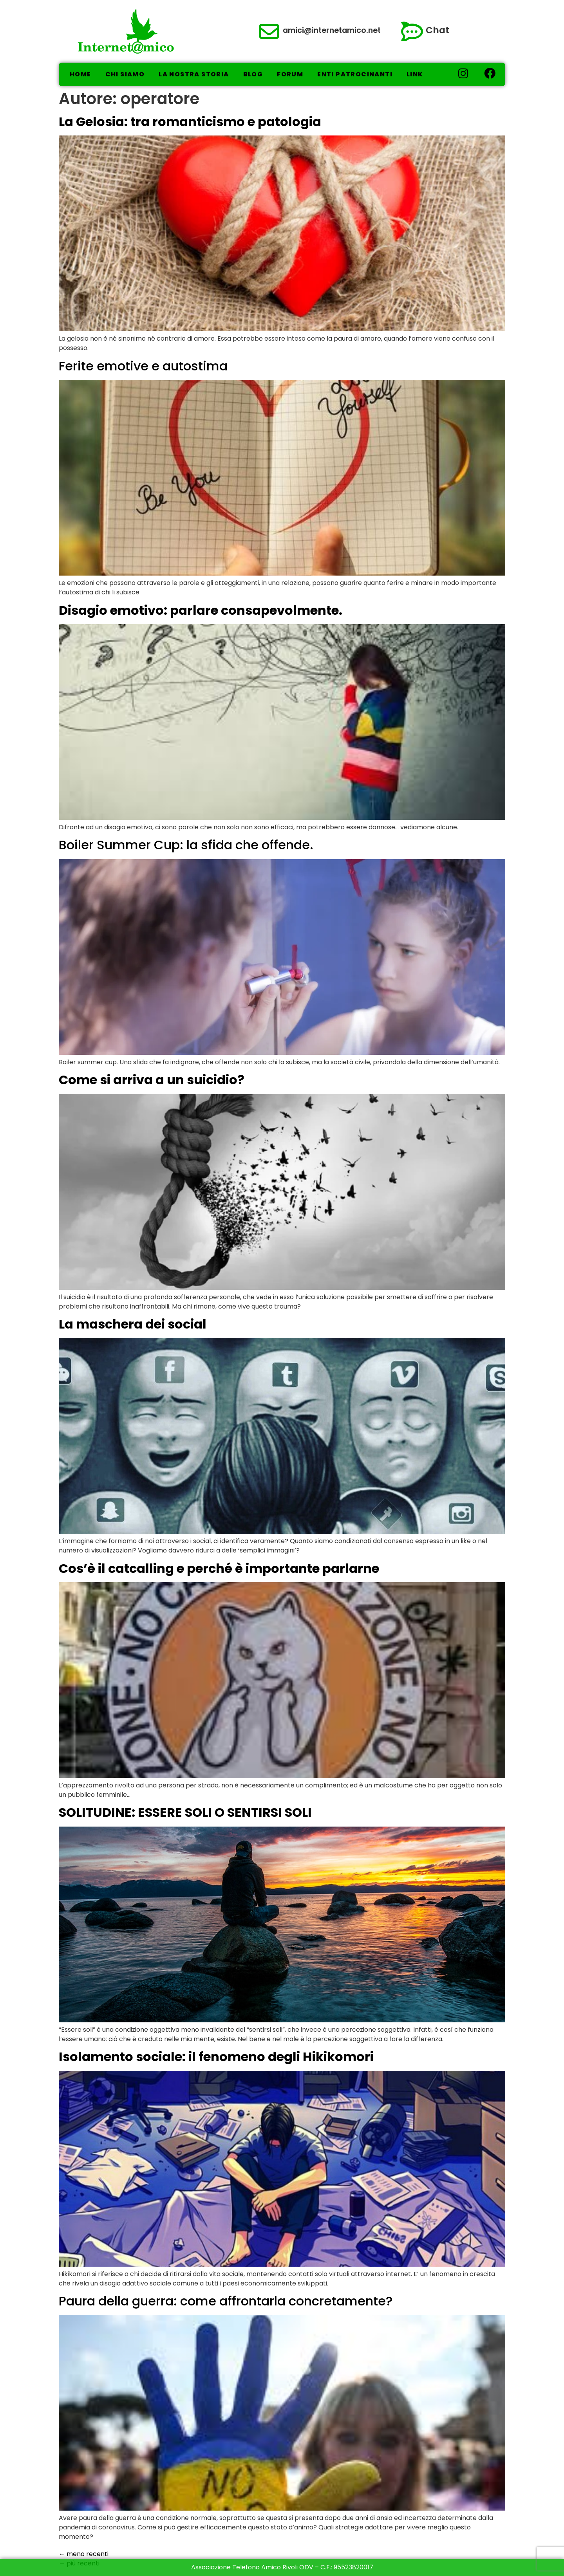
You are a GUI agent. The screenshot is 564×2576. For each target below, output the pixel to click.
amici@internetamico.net (332, 30)
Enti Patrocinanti (354, 74)
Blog (253, 74)
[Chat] (412, 31)
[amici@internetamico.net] (269, 31)
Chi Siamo (125, 74)
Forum (290, 74)
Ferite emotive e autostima (143, 366)
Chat (437, 30)
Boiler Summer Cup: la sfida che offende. (186, 845)
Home (80, 74)
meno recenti (83, 2553)
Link (415, 74)
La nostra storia (194, 74)
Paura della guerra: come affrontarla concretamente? (225, 2301)
